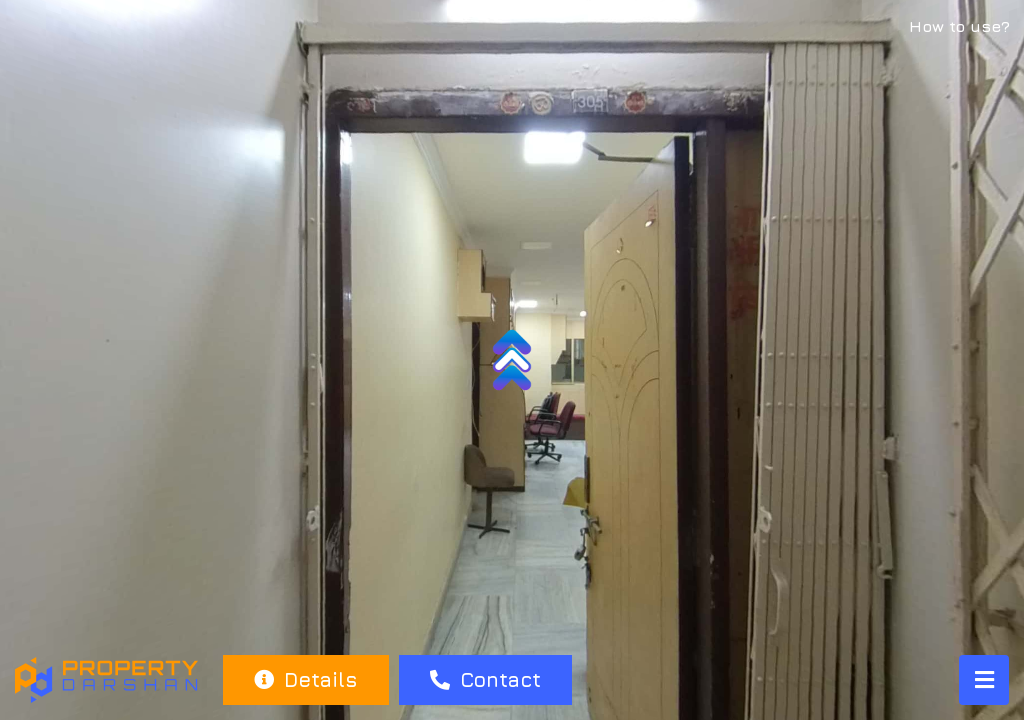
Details (305, 679)
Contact (485, 679)
